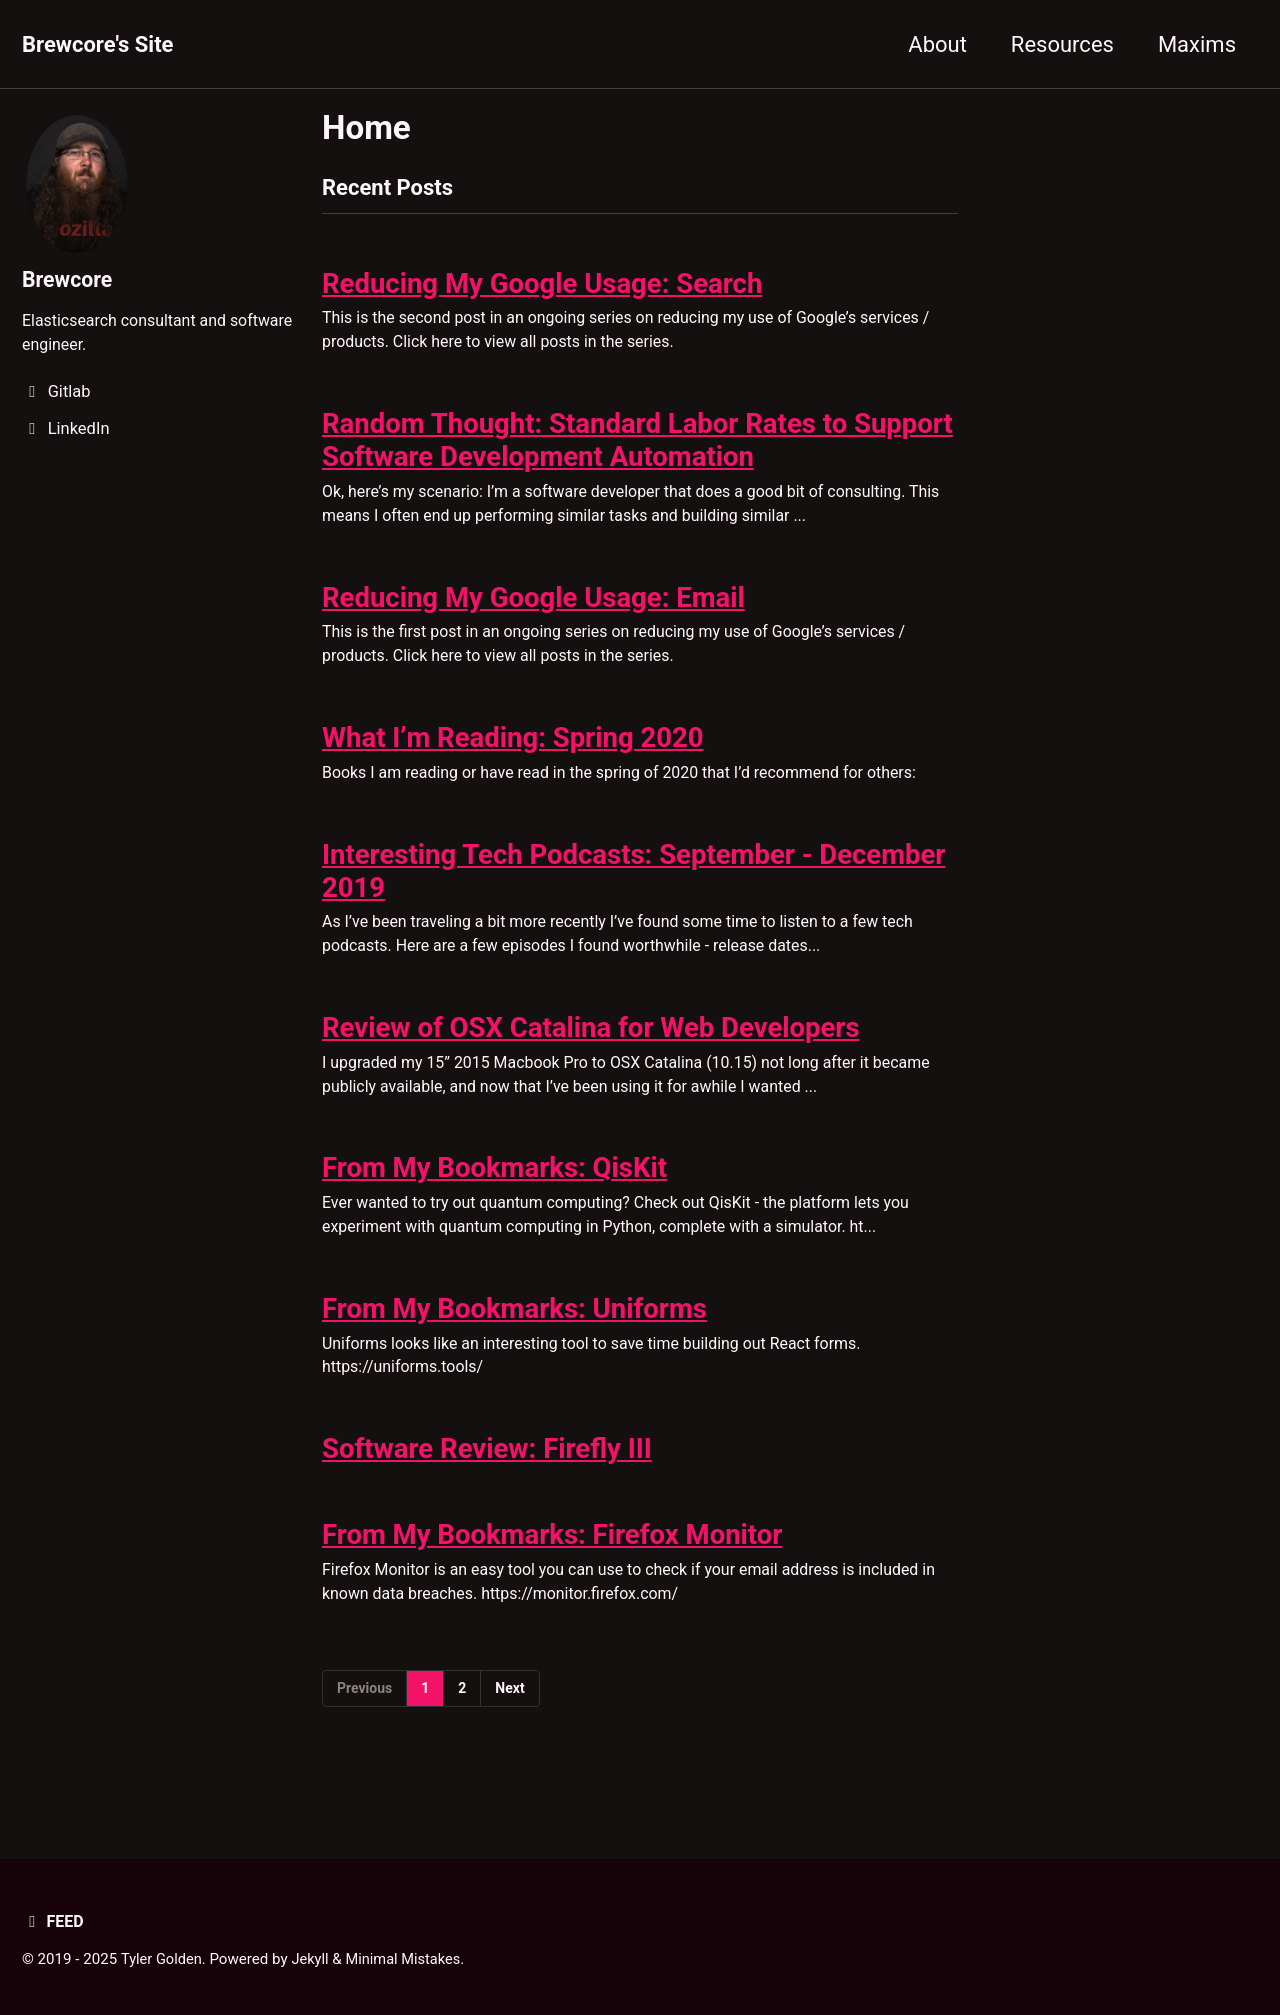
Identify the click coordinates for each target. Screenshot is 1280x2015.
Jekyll (313, 1959)
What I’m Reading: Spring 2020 (513, 752)
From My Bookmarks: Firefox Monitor (552, 1570)
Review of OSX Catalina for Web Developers (591, 1049)
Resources (1062, 44)
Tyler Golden (163, 1959)
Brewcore (69, 278)
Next (509, 1727)
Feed (53, 1921)
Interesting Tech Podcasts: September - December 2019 (633, 889)
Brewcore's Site (97, 44)
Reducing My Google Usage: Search (542, 286)
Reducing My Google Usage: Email (533, 608)
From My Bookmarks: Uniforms (514, 1338)
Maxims (1197, 44)
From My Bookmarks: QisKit (494, 1193)
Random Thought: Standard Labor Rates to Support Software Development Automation (637, 447)
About (937, 44)
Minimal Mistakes (408, 1959)
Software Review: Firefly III (487, 1482)
